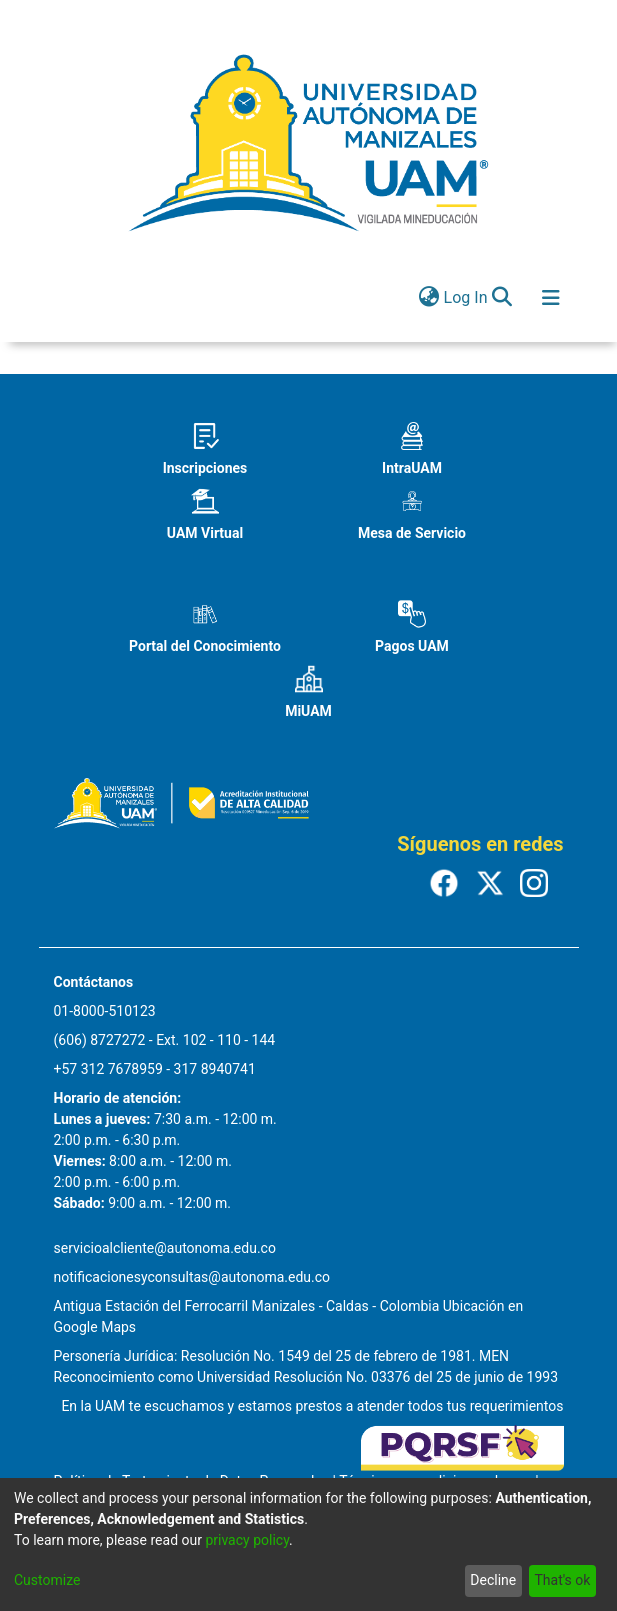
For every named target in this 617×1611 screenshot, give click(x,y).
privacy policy (247, 1540)
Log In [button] (467, 297)
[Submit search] (502, 298)
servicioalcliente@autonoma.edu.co (165, 1248)
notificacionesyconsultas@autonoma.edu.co (192, 1277)
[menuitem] (429, 298)
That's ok (562, 1580)
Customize (47, 1580)
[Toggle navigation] (551, 298)
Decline (493, 1580)
